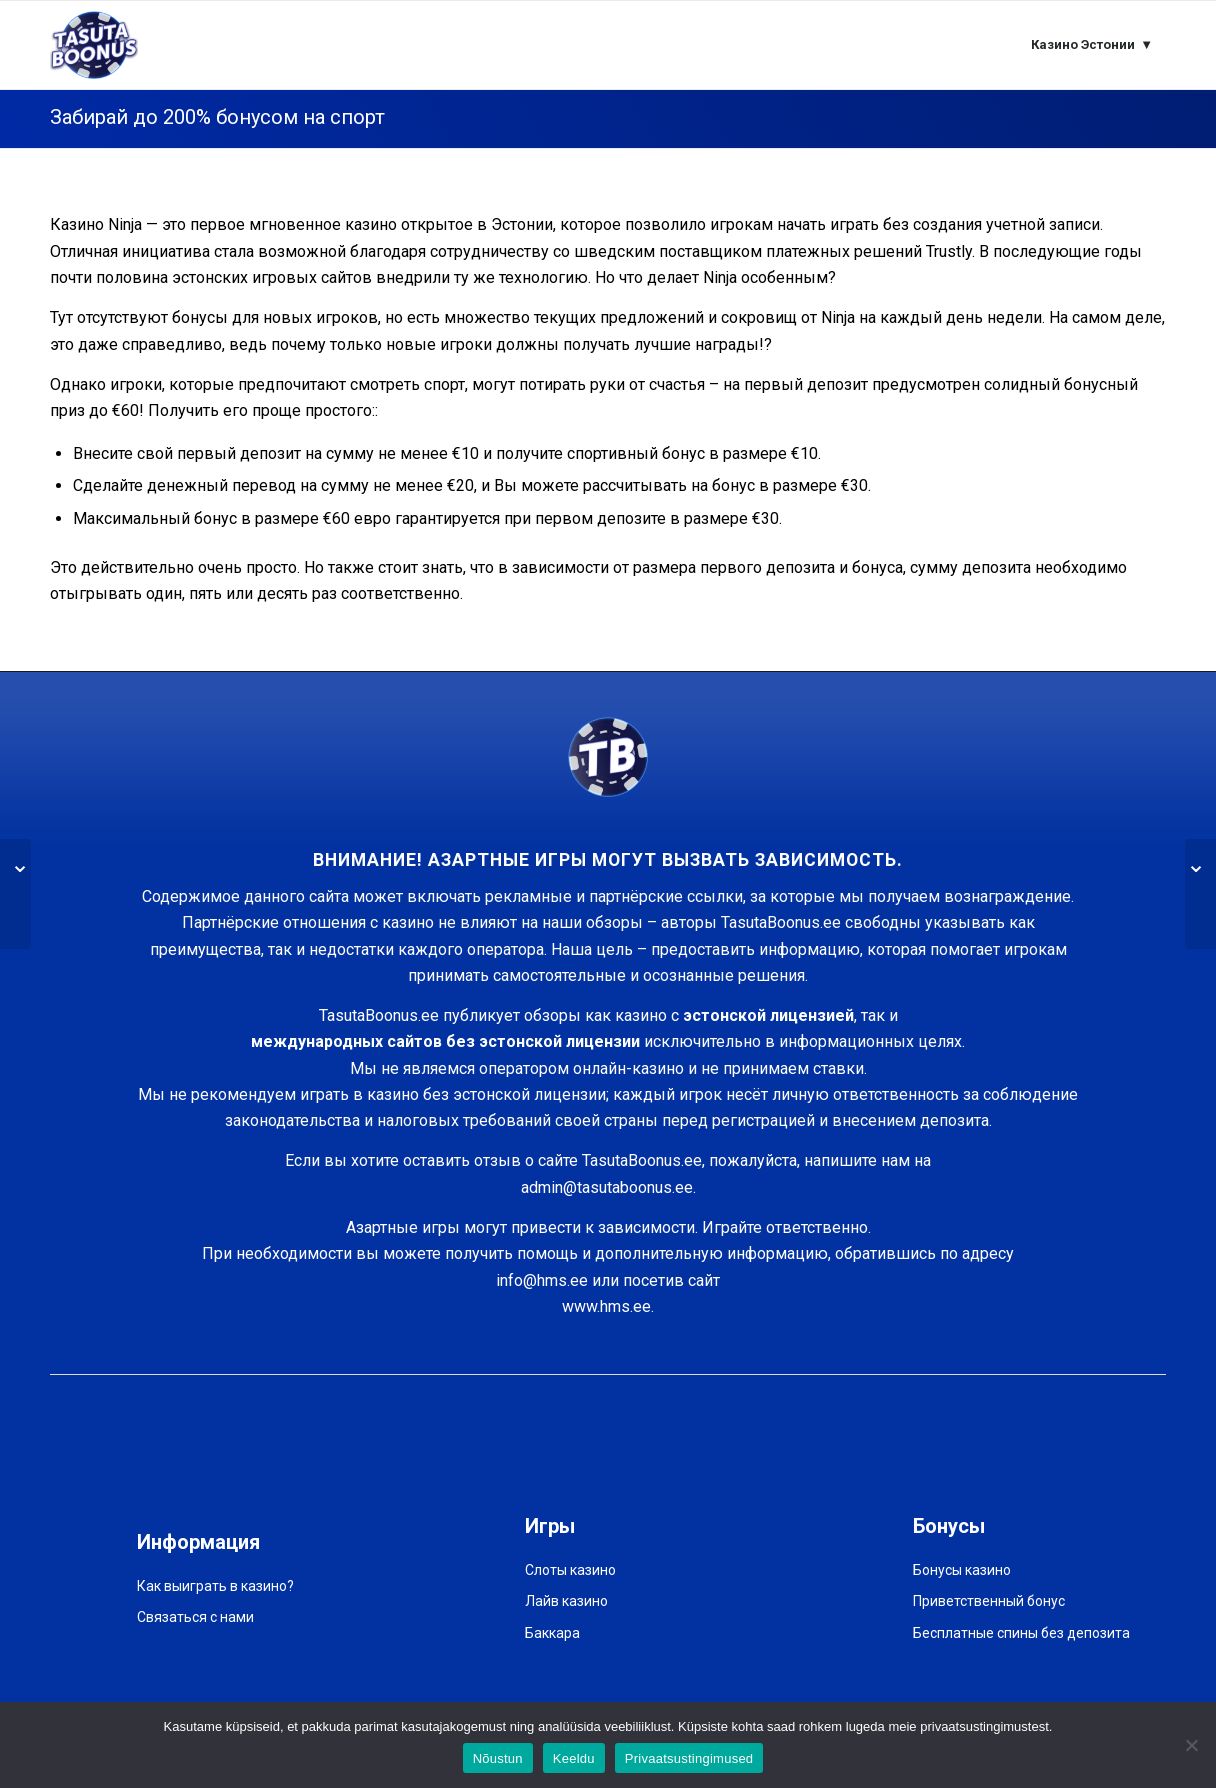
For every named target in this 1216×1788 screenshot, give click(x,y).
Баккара (552, 1633)
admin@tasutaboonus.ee (607, 1187)
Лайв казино (566, 1601)
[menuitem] (1092, 45)
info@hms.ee (542, 1280)
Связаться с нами (195, 1617)
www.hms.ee (606, 1306)
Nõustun (498, 1758)
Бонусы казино (962, 1570)
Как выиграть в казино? (215, 1586)
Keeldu (574, 1758)
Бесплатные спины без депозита (1021, 1633)
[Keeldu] (1191, 1745)
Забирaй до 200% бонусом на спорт (217, 117)
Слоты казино (570, 1570)
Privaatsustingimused (689, 1758)
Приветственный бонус (989, 1601)
